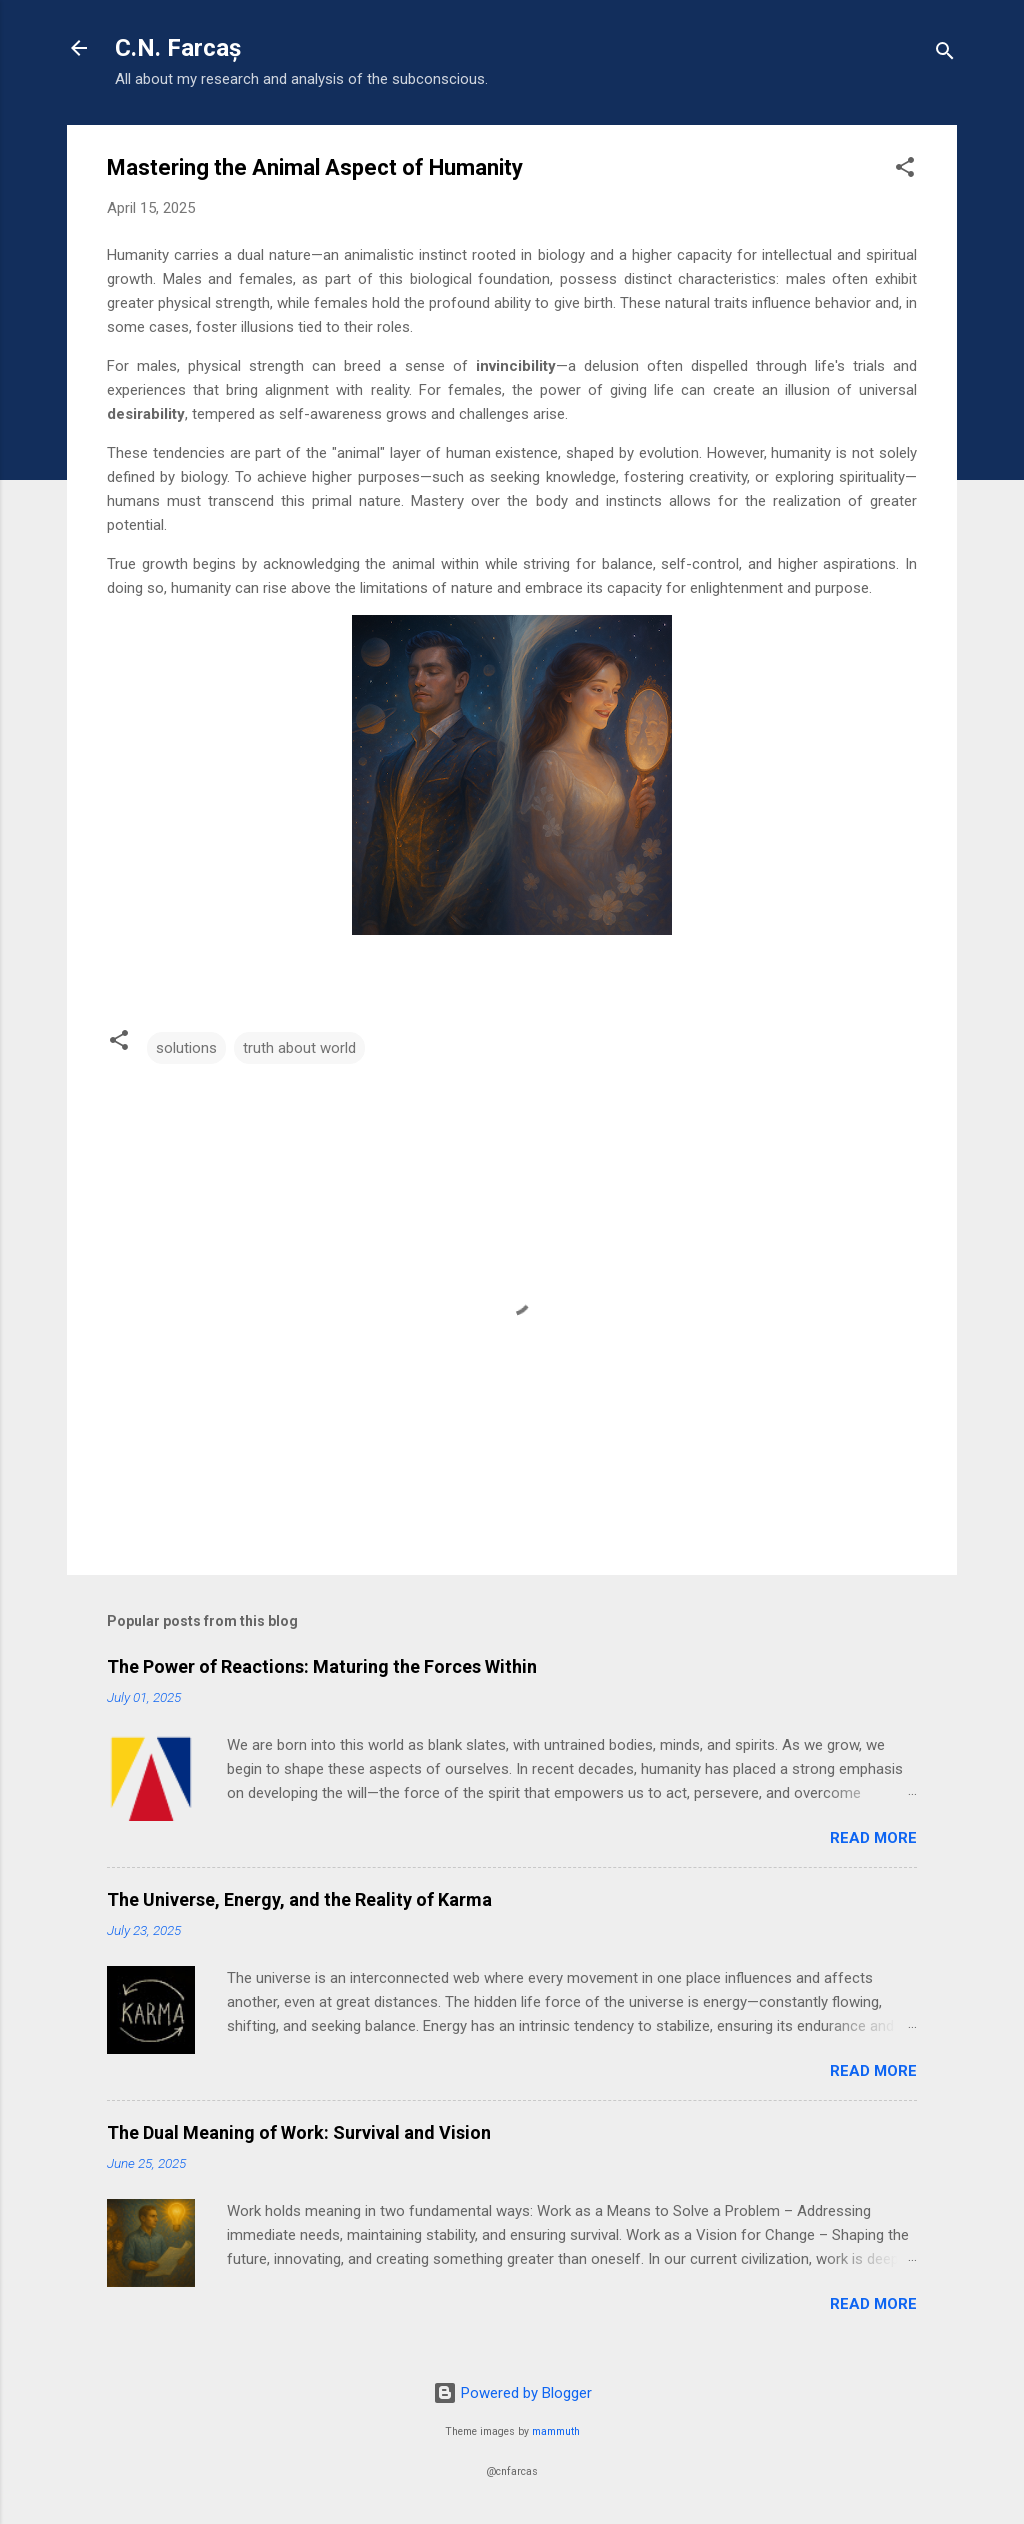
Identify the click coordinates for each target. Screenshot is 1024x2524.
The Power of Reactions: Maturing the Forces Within (322, 1666)
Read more (873, 1838)
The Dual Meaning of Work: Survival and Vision (299, 2132)
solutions (186, 1048)
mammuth (556, 2431)
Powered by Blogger (512, 2393)
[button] (905, 170)
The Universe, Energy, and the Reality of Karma (299, 1899)
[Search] (945, 54)
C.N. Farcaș (178, 48)
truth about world (299, 1048)
